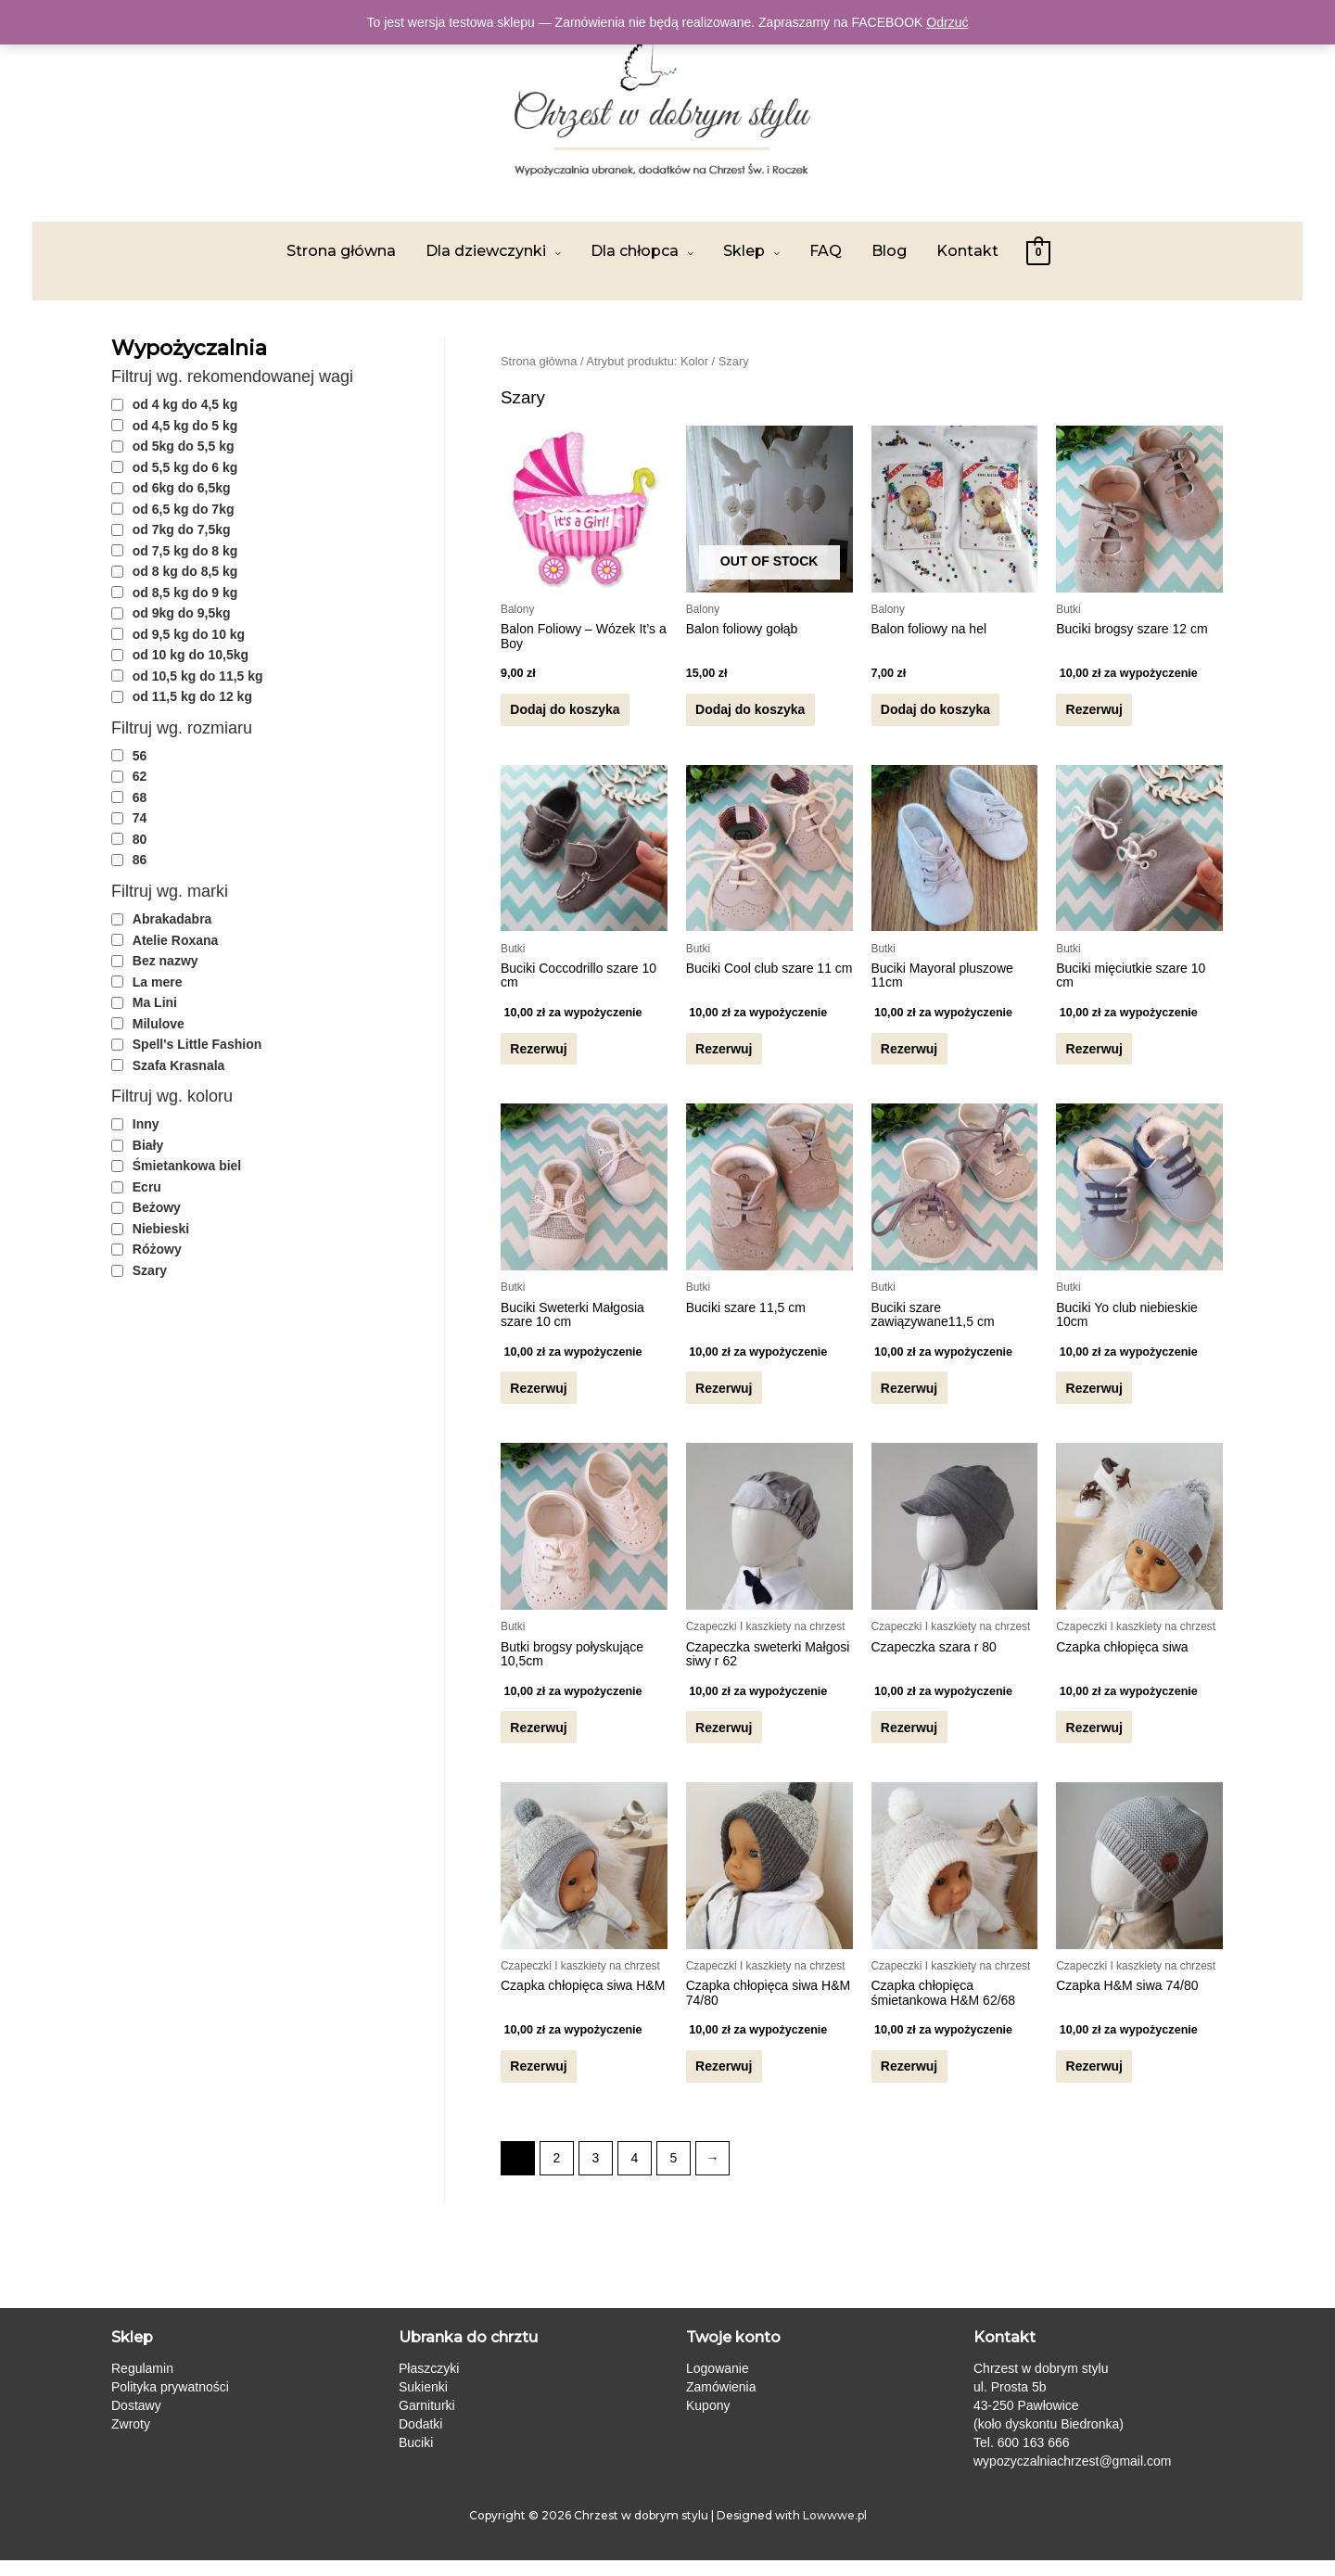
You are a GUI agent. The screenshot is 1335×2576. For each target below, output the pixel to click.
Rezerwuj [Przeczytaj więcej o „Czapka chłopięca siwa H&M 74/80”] (723, 2080)
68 (140, 797)
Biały (148, 1145)
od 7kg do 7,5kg (182, 529)
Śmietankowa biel (187, 1165)
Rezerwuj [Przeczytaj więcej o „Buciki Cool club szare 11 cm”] (723, 1053)
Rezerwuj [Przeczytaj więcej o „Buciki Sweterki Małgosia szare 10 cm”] (538, 1395)
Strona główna (341, 251)
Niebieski (161, 1228)
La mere (158, 982)
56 (140, 755)
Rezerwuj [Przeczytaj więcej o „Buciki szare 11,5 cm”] (723, 1395)
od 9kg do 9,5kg (182, 613)
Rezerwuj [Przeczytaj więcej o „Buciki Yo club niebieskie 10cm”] (1093, 1395)
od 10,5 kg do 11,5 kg (198, 676)
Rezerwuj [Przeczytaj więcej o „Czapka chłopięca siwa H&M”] (538, 2080)
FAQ (825, 251)
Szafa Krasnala (179, 1065)
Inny (146, 1123)
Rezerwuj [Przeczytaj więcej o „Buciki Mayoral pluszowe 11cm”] (909, 1053)
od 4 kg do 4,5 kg (185, 404)
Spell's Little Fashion (197, 1044)
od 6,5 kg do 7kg (184, 509)
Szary (150, 1270)
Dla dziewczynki (486, 251)
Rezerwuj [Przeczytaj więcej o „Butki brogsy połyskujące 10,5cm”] (538, 1737)
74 (140, 817)
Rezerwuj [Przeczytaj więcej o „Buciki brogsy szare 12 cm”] (1093, 711)
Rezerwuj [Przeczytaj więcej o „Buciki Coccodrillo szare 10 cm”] (538, 1053)
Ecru (147, 1187)
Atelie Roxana (176, 940)
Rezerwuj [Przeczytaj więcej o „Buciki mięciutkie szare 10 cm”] (1093, 1053)
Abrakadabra (172, 919)
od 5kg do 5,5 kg (184, 446)
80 (140, 839)
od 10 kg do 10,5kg (190, 654)
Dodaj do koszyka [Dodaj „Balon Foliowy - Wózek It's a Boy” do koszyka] (564, 711)
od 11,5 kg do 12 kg (192, 696)
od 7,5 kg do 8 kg (185, 550)
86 (140, 859)
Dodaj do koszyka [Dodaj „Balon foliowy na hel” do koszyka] (935, 711)
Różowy (157, 1249)
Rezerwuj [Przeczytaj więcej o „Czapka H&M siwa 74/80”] (1093, 2080)
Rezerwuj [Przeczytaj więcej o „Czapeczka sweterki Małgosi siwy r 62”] (723, 1737)
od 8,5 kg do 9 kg (185, 592)
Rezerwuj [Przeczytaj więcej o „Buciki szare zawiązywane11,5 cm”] (909, 1395)
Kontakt (967, 251)
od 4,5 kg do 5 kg (185, 425)
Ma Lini (155, 1002)
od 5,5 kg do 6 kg (185, 467)
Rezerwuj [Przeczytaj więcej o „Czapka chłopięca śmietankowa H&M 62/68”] (909, 2080)
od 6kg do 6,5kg (182, 487)
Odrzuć (947, 22)
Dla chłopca (635, 251)
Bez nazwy (165, 960)
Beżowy (157, 1207)
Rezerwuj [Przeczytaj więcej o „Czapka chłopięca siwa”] (1093, 1737)
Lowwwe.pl (835, 2530)
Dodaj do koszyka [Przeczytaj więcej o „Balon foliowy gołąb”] (750, 711)
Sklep (744, 251)
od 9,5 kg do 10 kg (189, 634)
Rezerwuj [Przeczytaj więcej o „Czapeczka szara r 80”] (909, 1737)
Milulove (158, 1023)
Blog (889, 251)
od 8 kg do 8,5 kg (185, 571)
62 (140, 776)
